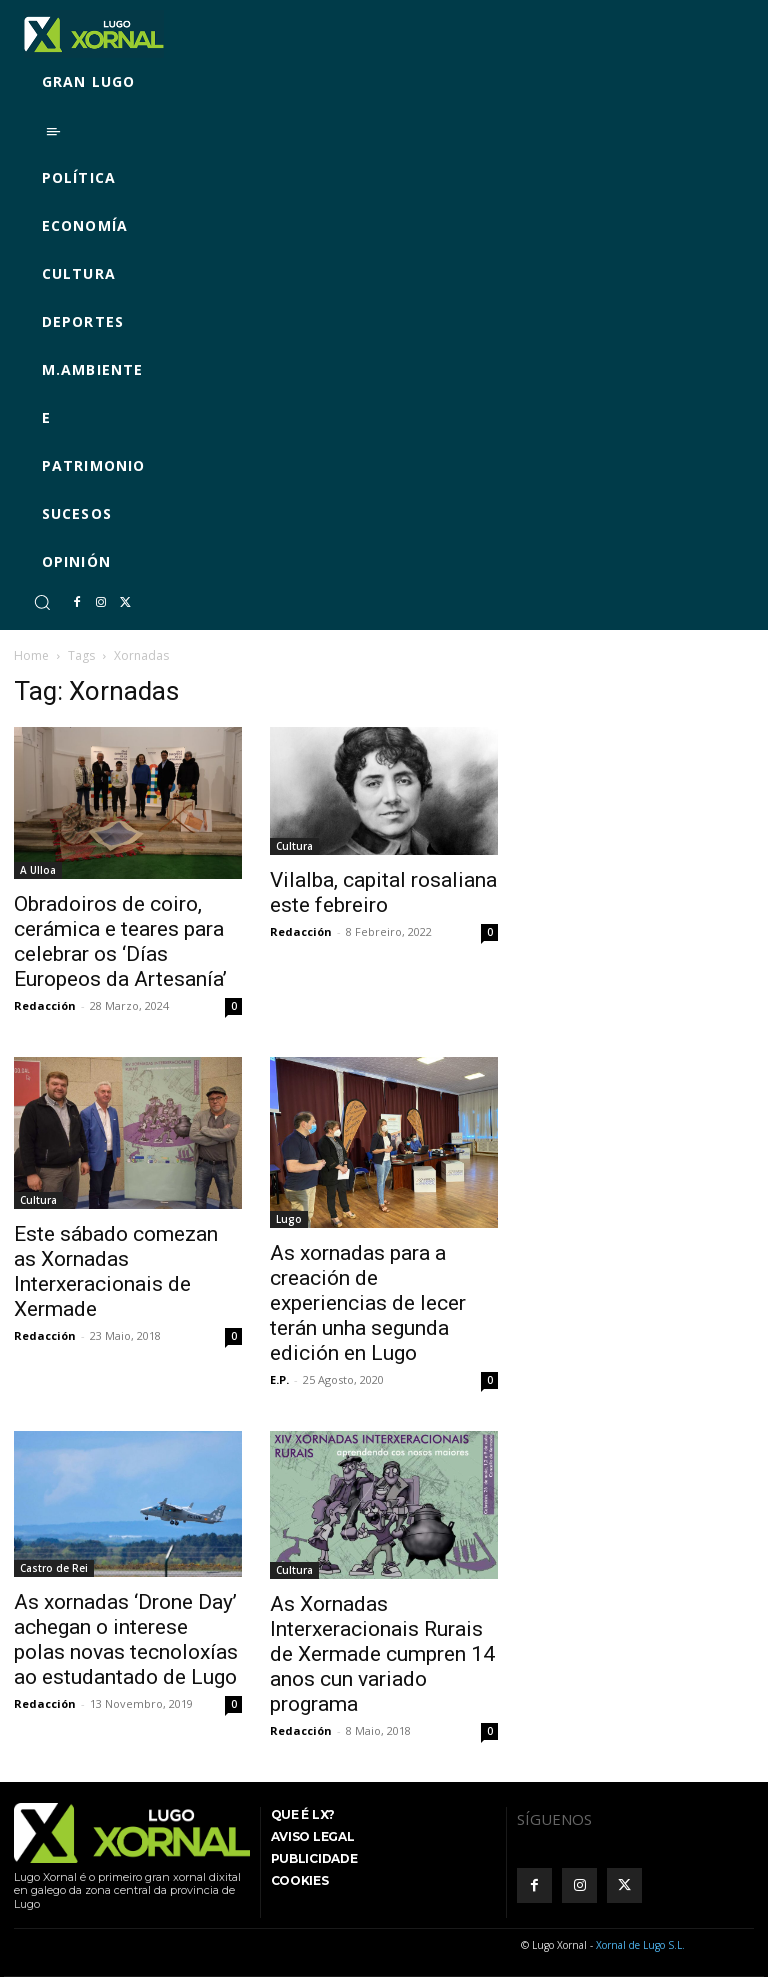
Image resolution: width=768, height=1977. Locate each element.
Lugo (289, 1219)
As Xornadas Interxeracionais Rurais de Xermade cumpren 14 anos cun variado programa (382, 1654)
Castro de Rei (54, 1568)
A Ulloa (38, 870)
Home (31, 655)
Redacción (45, 1005)
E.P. (279, 1379)
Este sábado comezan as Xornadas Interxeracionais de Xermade (116, 1271)
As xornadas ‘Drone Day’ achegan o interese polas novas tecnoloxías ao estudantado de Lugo (126, 1639)
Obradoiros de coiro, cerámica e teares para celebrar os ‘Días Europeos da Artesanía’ (120, 941)
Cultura (294, 846)
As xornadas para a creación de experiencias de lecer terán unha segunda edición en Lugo (368, 1303)
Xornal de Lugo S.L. (640, 1945)
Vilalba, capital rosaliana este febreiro (383, 892)
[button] (42, 602)
